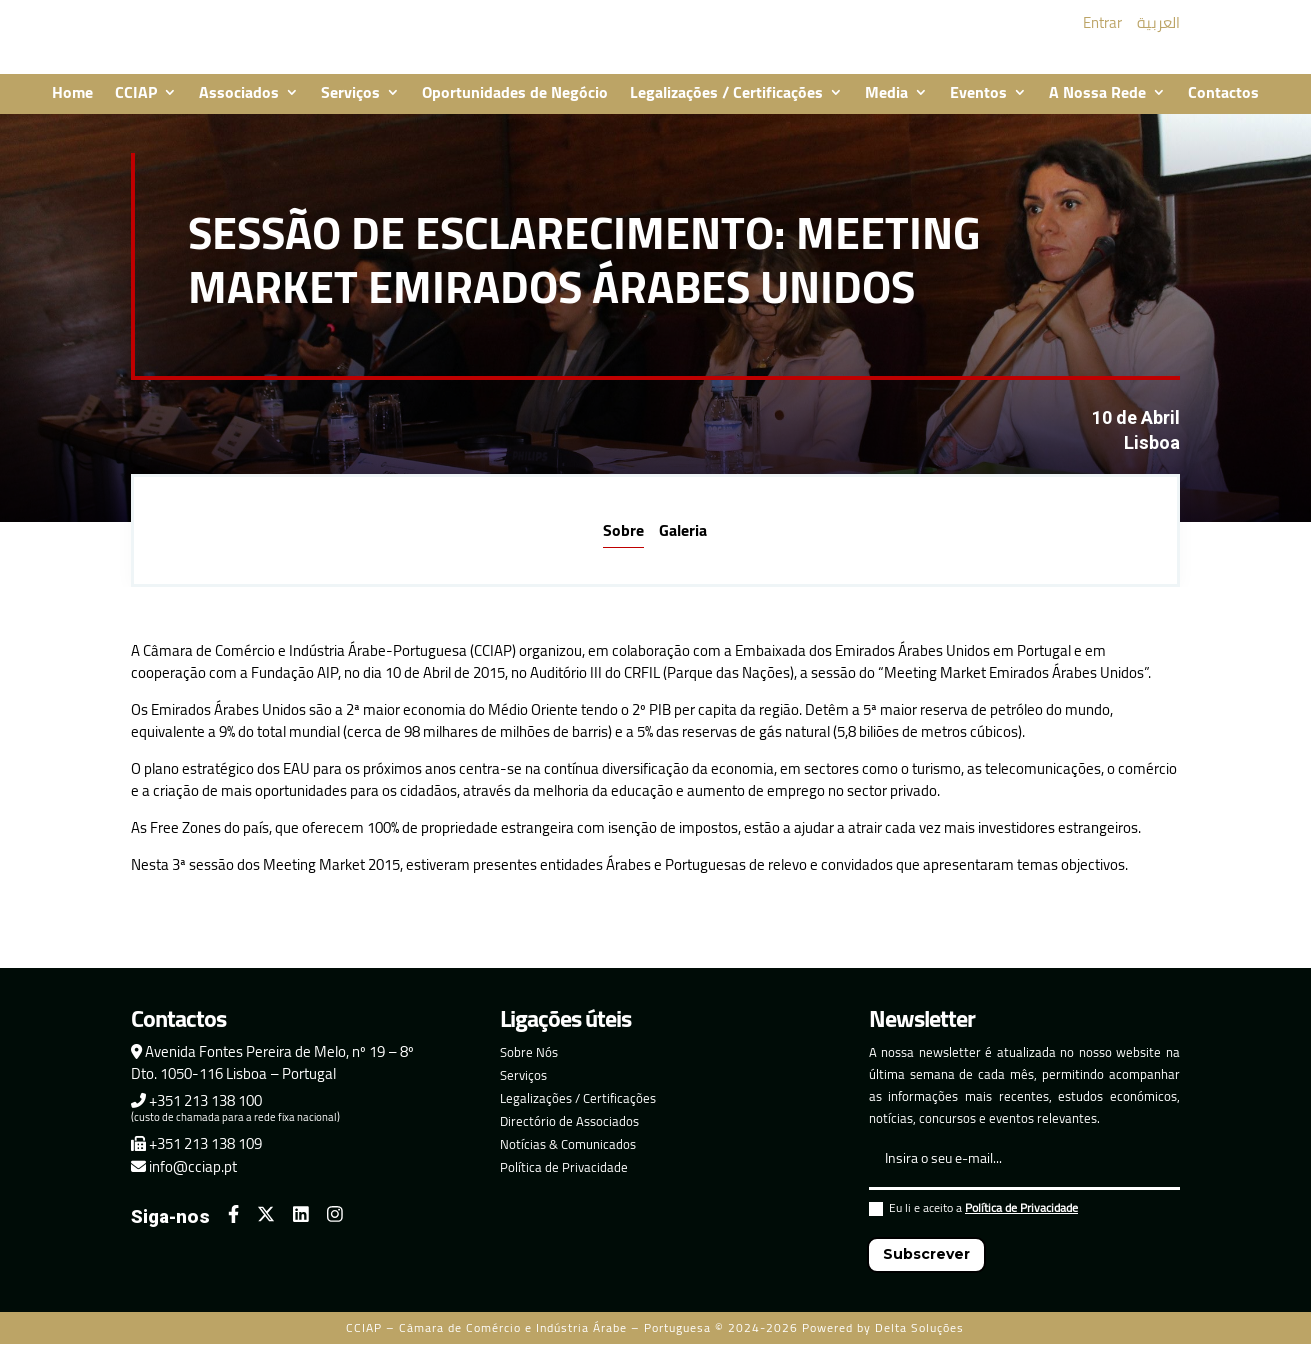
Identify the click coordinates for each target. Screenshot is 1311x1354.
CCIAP (136, 108)
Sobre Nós (529, 1066)
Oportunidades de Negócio (515, 108)
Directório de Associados (569, 1135)
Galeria (683, 544)
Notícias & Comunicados (568, 1158)
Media (886, 108)
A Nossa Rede (1097, 108)
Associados (239, 108)
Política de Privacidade (564, 1181)
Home (72, 108)
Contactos (1223, 108)
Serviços (350, 108)
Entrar (1102, 29)
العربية (1158, 29)
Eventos (978, 108)
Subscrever (926, 1268)
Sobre (623, 544)
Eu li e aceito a (973, 1224)
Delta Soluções (919, 1341)
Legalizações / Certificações (726, 108)
